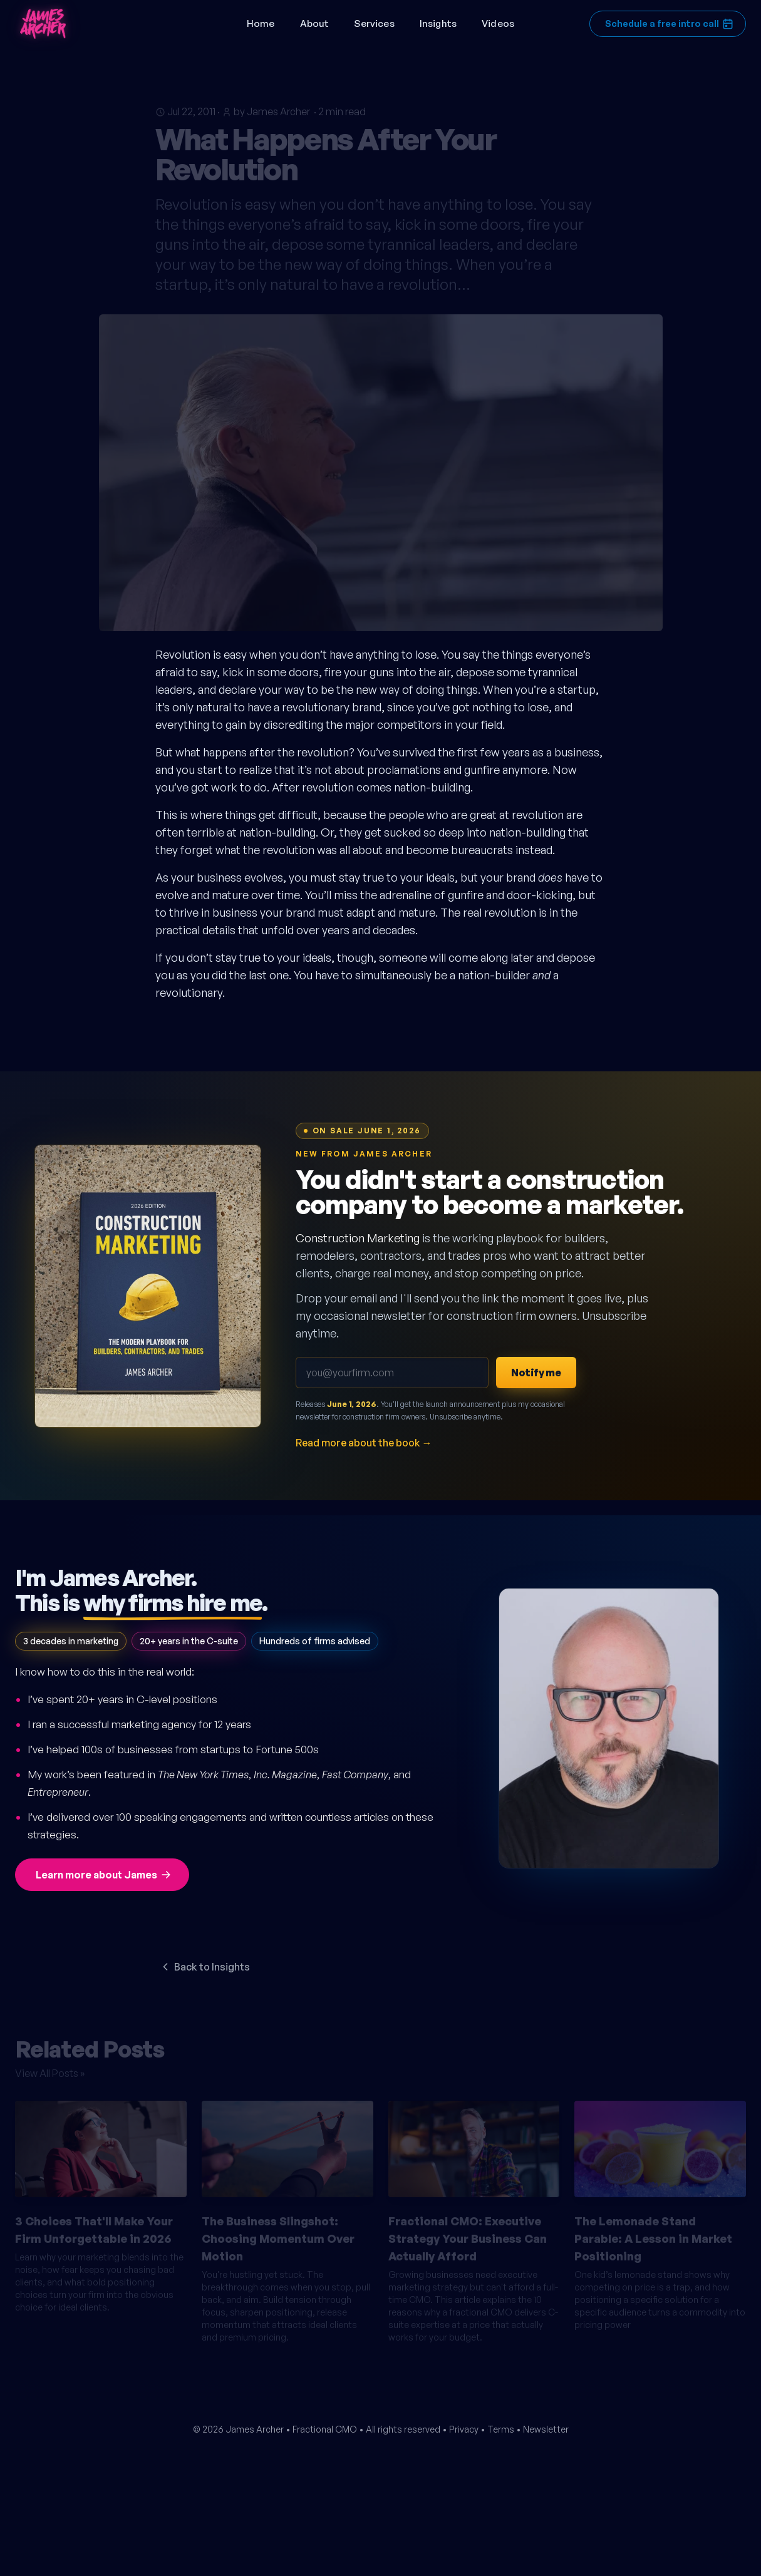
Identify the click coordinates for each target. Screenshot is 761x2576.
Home (261, 23)
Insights (438, 23)
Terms (500, 2429)
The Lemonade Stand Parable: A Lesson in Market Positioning (653, 2232)
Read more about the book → (364, 1442)
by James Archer (272, 106)
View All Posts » (50, 2067)
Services (374, 23)
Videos (498, 23)
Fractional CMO (324, 2429)
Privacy (464, 2429)
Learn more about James (104, 1874)
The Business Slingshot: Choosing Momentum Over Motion (278, 2232)
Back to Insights (204, 1966)
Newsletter (546, 2429)
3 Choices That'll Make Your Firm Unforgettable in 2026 (94, 2224)
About (314, 23)
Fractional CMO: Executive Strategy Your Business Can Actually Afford (467, 2232)
